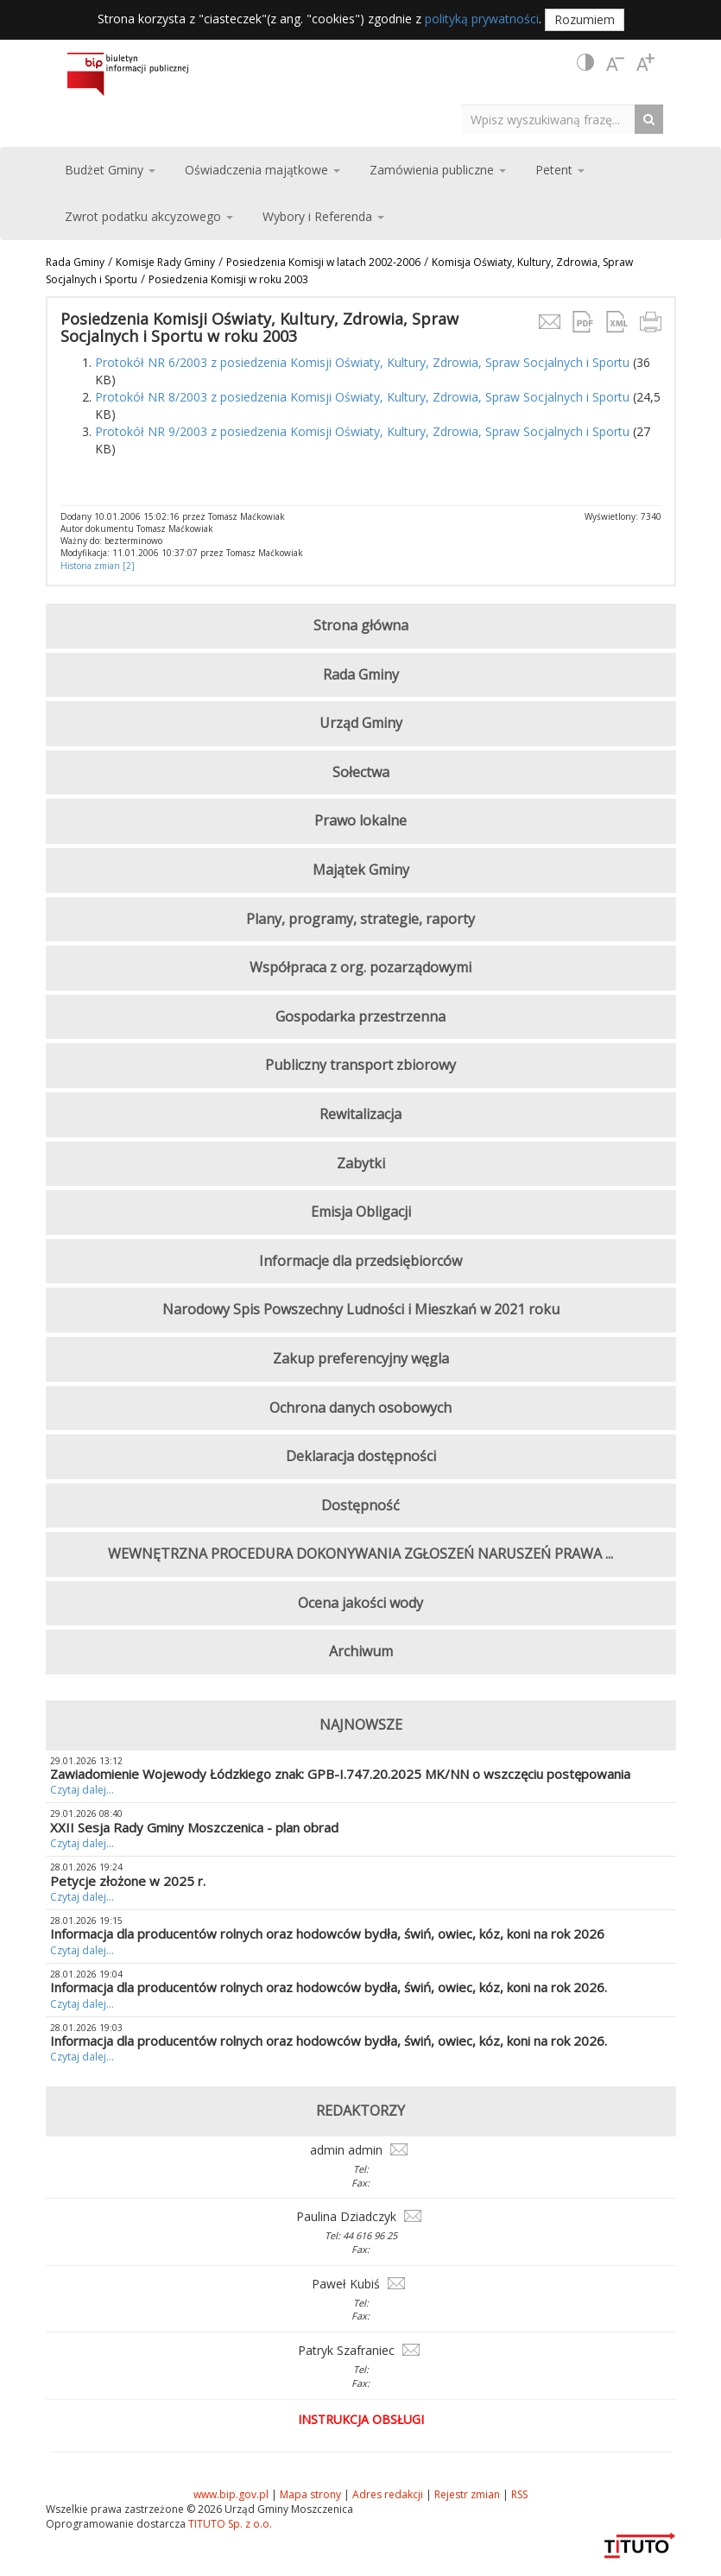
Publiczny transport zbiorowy (360, 1064)
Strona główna (360, 625)
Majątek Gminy (361, 869)
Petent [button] (560, 169)
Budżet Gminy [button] (110, 169)
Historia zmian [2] (97, 566)
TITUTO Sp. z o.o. (229, 2523)
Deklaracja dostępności (361, 1455)
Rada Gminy (75, 262)
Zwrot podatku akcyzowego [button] (149, 216)
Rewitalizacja (360, 1113)
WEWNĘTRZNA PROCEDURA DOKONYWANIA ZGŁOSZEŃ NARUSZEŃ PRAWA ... (360, 1553)
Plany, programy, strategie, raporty (360, 918)
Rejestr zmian (467, 2494)
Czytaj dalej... (82, 1789)
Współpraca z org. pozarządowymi (360, 967)
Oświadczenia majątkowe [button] (262, 169)
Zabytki (361, 1163)
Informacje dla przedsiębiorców (360, 1260)
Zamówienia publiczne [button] (438, 169)
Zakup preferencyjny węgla (361, 1358)
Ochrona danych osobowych (360, 1407)
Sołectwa (360, 772)
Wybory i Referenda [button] (323, 216)
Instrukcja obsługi (361, 2419)
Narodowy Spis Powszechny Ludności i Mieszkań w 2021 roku (361, 1309)
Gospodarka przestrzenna (360, 1016)
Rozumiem (584, 19)
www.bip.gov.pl (231, 2494)
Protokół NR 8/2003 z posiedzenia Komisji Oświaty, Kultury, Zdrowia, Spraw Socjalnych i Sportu (362, 397)
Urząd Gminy (360, 722)
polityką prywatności (482, 18)
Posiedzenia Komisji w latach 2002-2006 (323, 262)
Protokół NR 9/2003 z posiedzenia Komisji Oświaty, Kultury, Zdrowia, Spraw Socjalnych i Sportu (362, 431)
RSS (519, 2494)
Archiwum (361, 1651)
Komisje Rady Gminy (165, 262)
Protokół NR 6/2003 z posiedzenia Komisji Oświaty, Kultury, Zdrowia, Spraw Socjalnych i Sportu (362, 362)
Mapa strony (310, 2494)
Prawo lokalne (360, 820)
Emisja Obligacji (361, 1211)
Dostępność (360, 1505)
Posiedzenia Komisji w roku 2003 (228, 279)
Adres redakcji (387, 2494)
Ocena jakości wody (360, 1602)
